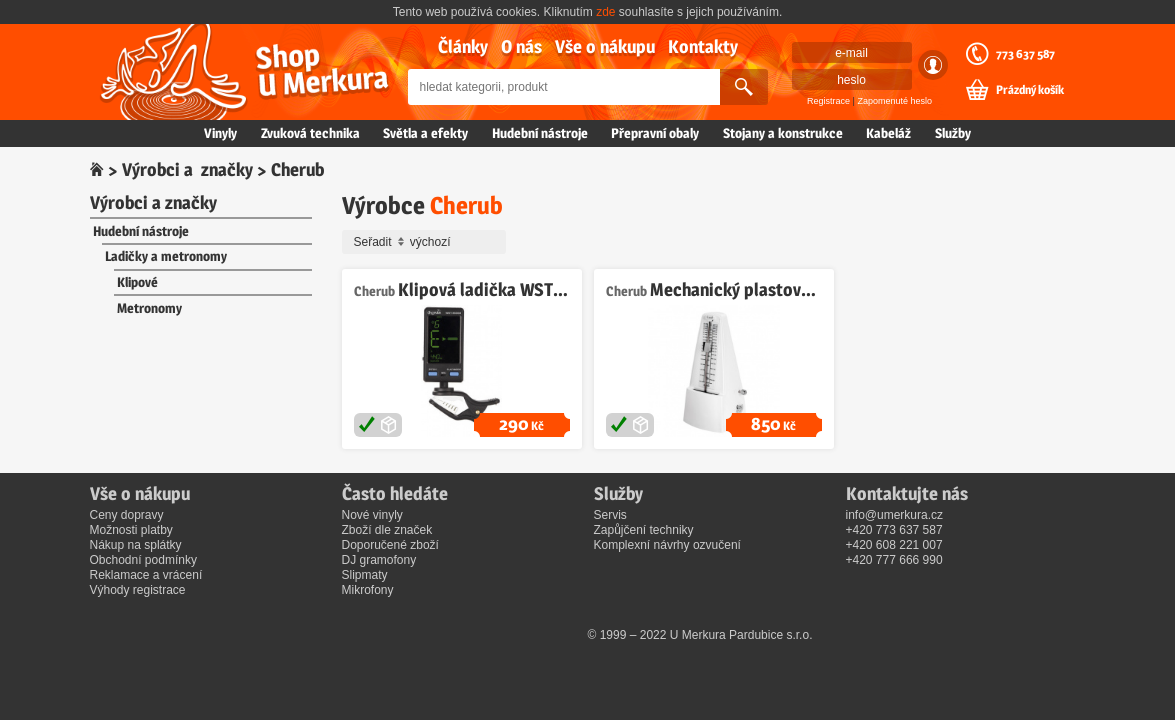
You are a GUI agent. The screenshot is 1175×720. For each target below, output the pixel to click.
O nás (521, 46)
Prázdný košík (1030, 90)
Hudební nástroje (540, 133)
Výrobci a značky (187, 169)
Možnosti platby (131, 530)
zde (605, 12)
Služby (953, 133)
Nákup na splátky (136, 545)
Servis (610, 515)
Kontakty (703, 46)
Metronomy (149, 308)
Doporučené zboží (390, 545)
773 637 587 (1025, 54)
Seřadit (427, 242)
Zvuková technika (310, 133)
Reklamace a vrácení (146, 575)
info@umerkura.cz (895, 515)
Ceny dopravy (127, 515)
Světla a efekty (425, 133)
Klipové (137, 282)
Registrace (828, 101)
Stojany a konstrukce (783, 133)
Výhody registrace (138, 590)
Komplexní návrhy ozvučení (667, 545)
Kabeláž (888, 133)
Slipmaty (365, 575)
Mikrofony (368, 590)
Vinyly (220, 133)
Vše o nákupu (605, 46)
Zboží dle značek (387, 530)
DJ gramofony (379, 560)
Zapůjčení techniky (644, 530)
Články (463, 46)
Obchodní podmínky (143, 560)
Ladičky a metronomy (166, 256)
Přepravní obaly (655, 133)
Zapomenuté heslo (894, 101)
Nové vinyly (372, 515)
